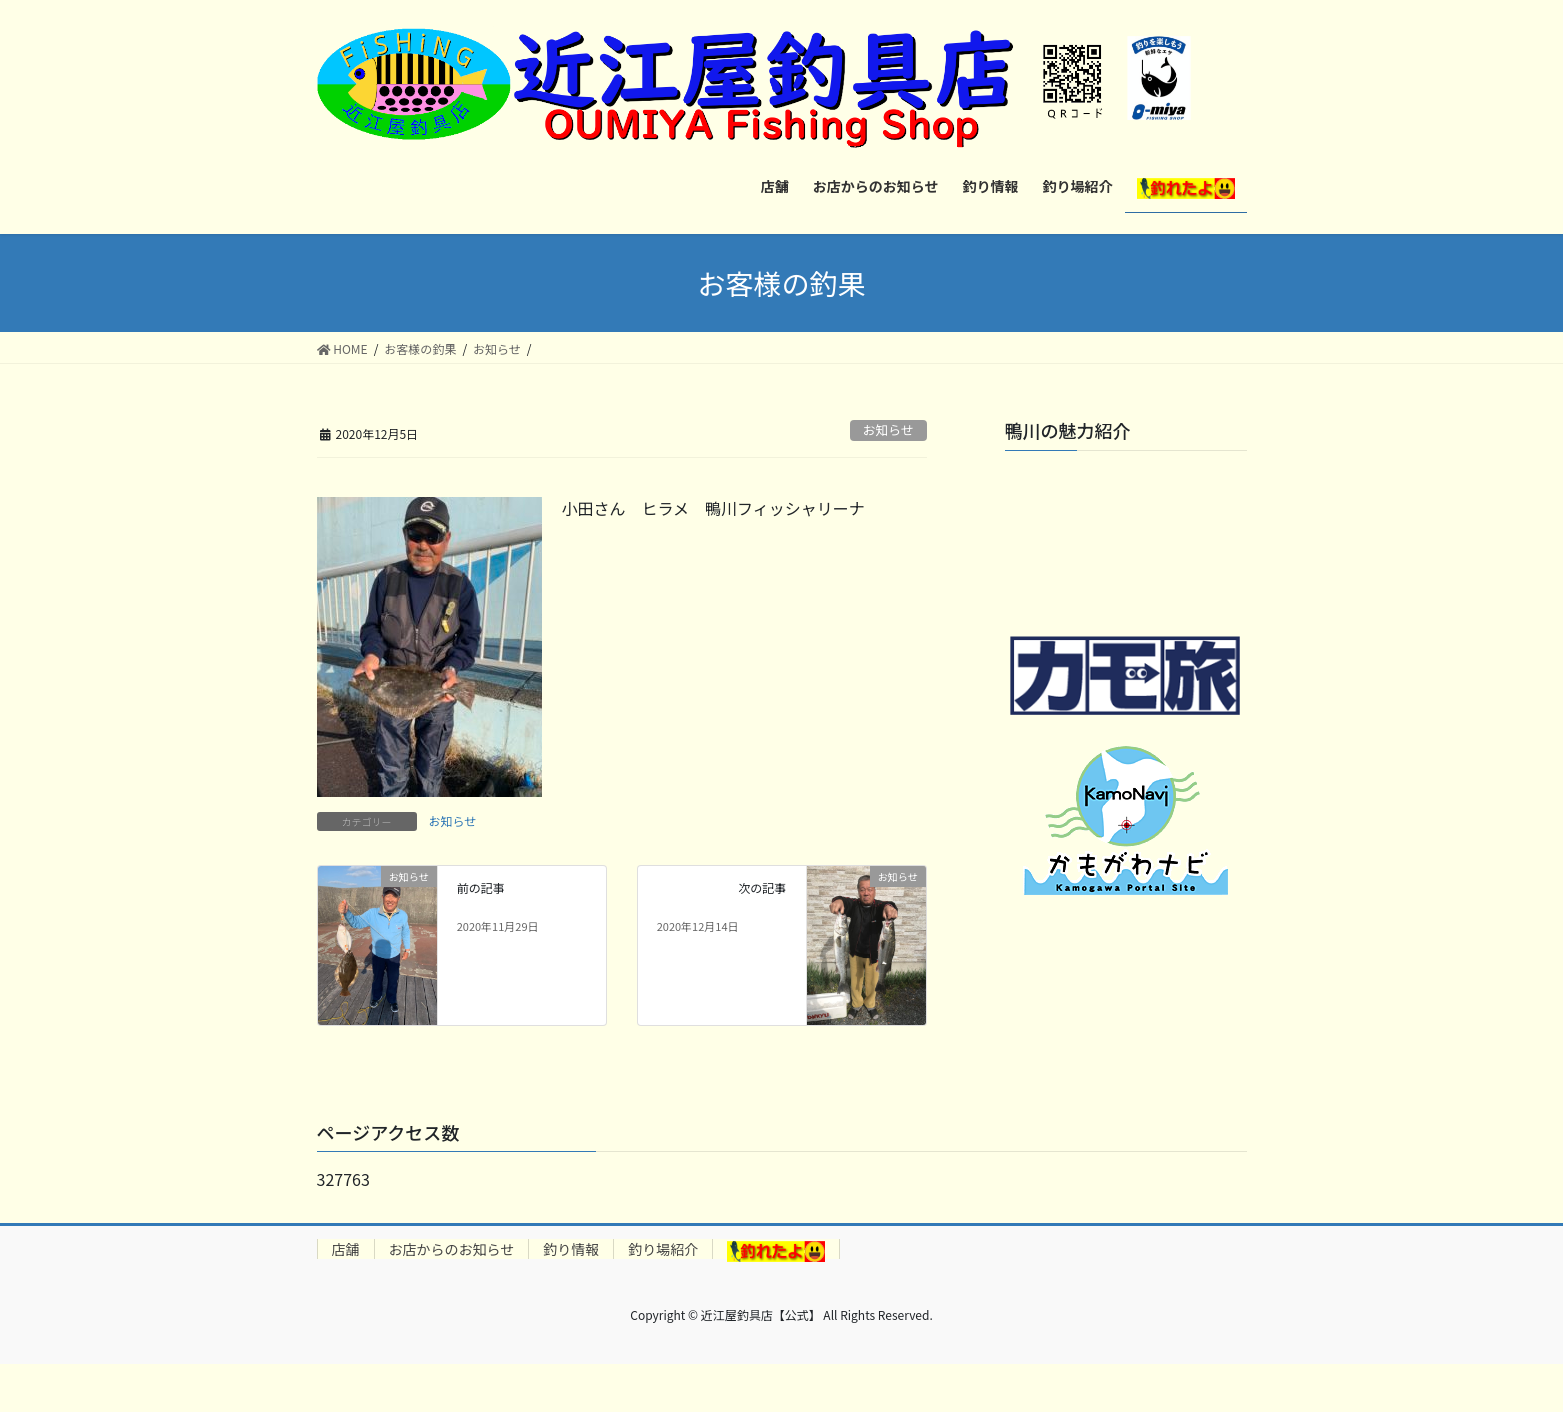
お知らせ (888, 429)
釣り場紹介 (663, 1249)
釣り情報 (571, 1249)
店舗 (346, 1249)
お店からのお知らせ (452, 1249)
